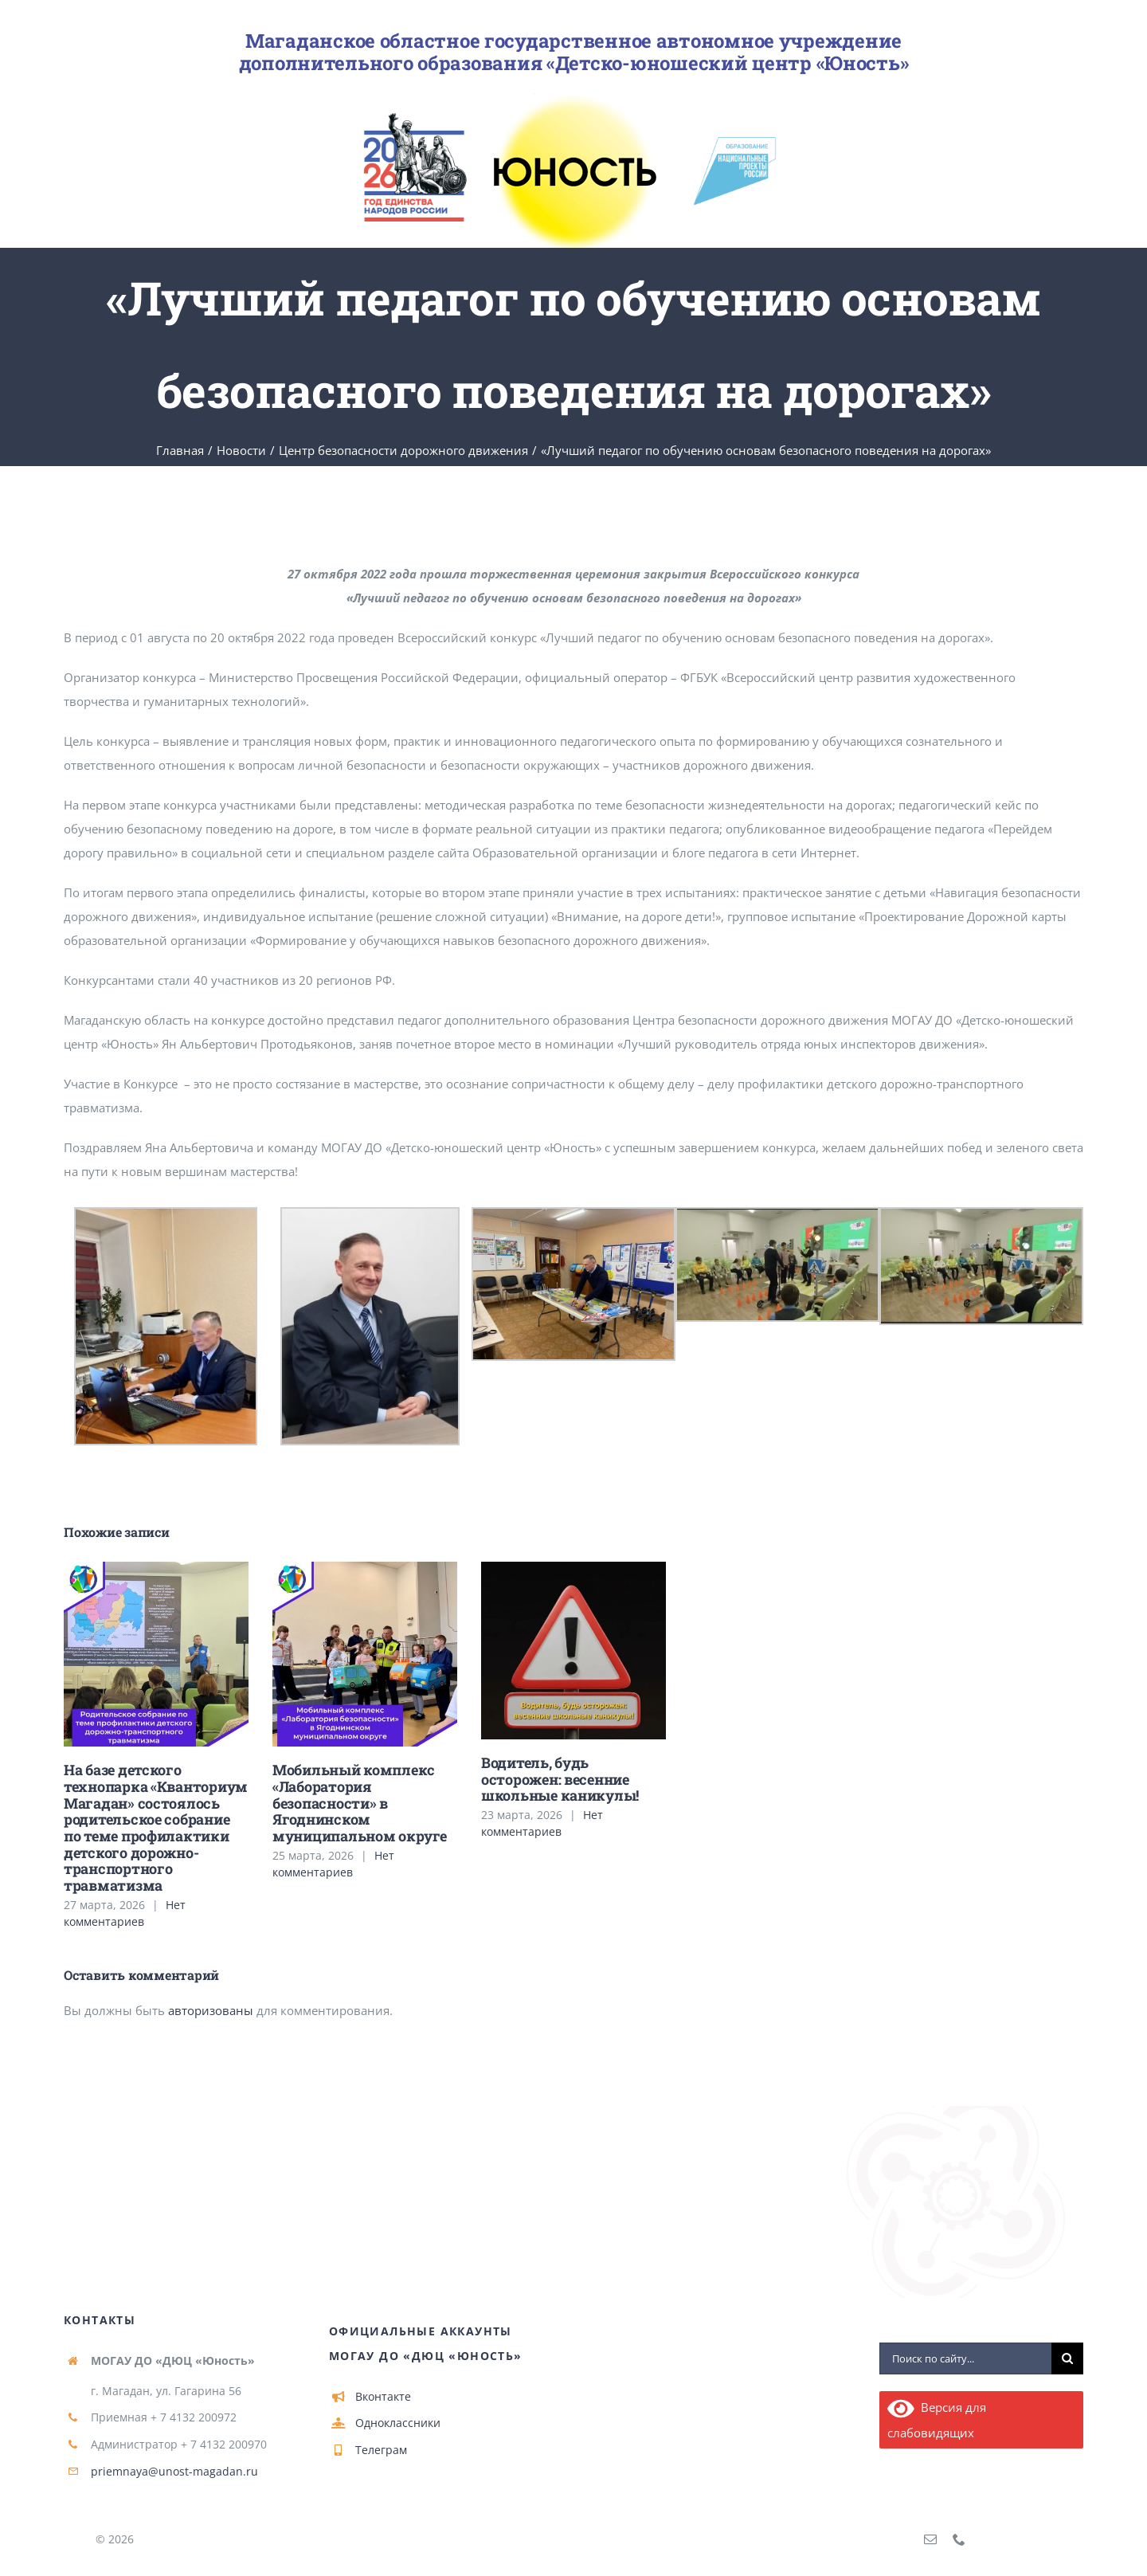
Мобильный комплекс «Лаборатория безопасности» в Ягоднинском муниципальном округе (359, 1802)
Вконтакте (383, 2396)
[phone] (959, 2539)
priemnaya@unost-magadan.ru (174, 2471)
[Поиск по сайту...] (965, 2358)
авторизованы (210, 2010)
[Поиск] (1067, 2358)
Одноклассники (397, 2422)
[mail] (930, 2539)
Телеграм (381, 2449)
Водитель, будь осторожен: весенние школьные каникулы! (560, 1779)
